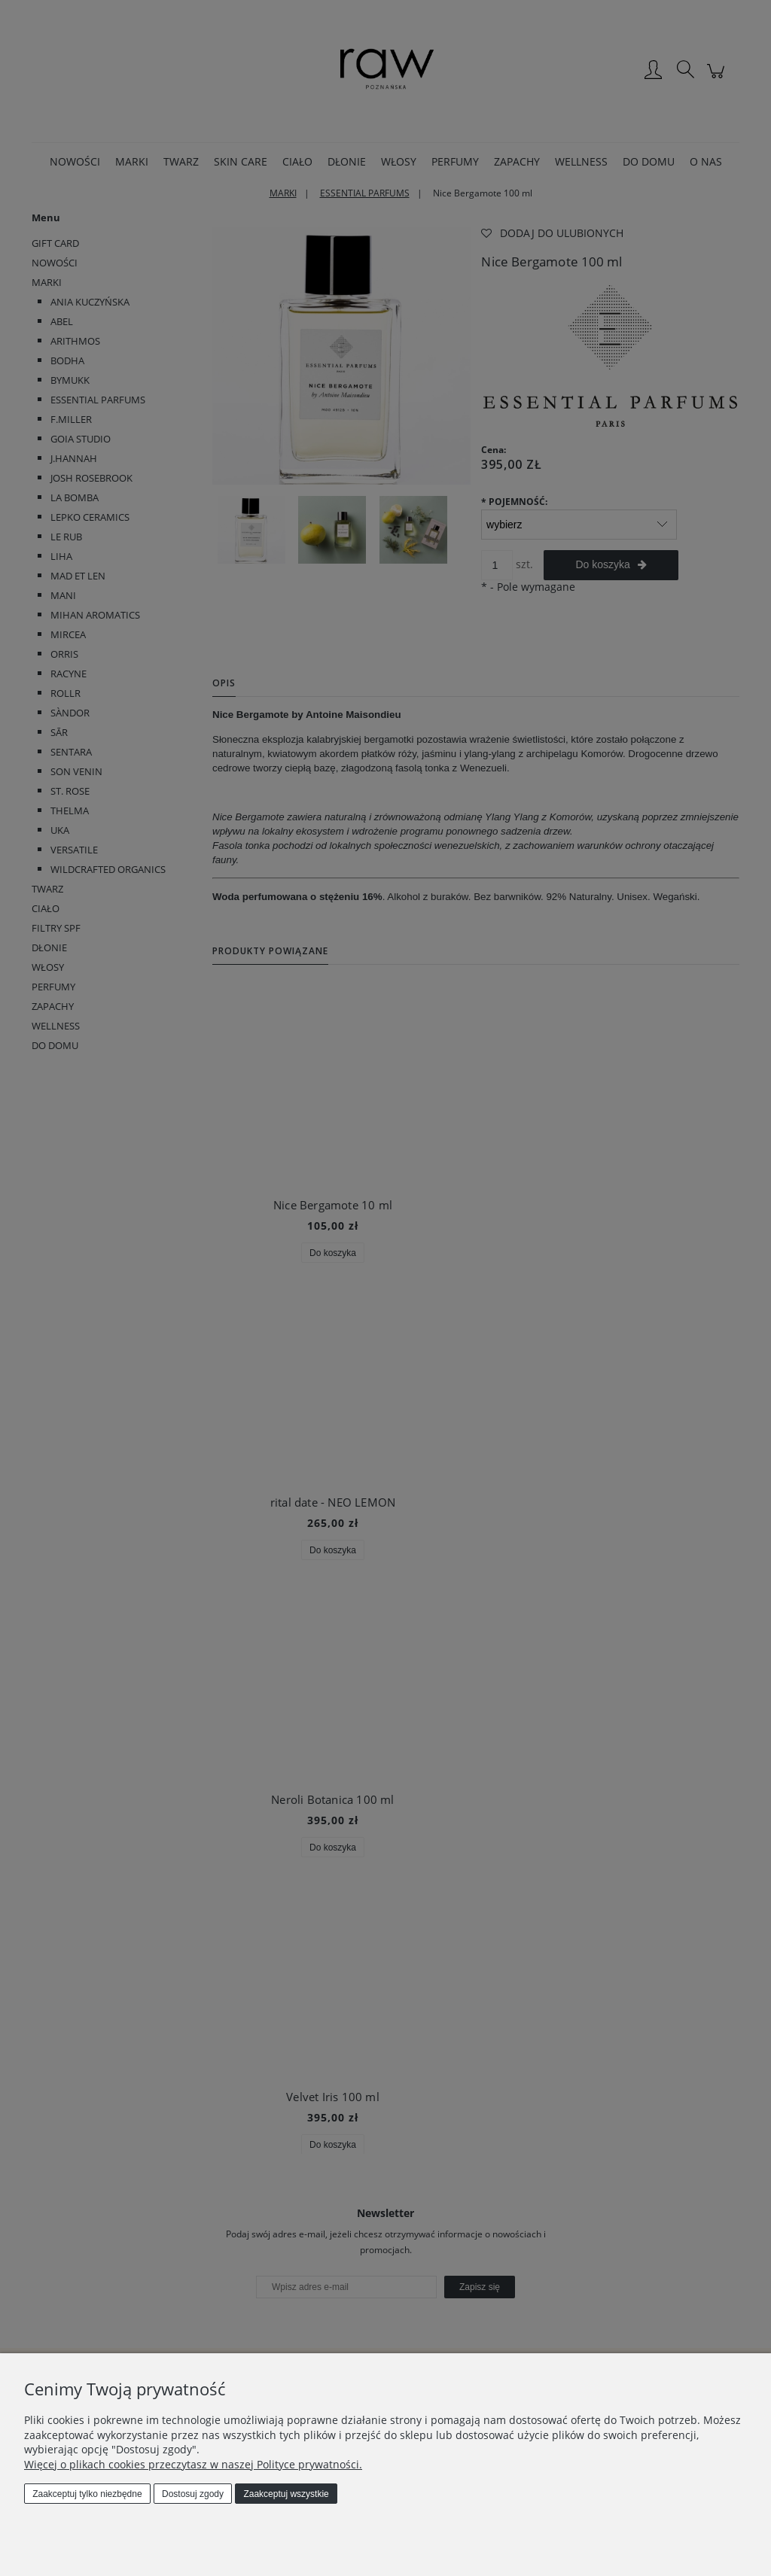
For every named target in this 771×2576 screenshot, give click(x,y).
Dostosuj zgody (193, 2494)
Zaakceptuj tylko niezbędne (87, 2494)
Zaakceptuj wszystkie (285, 2494)
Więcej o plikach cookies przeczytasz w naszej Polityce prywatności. (193, 2464)
